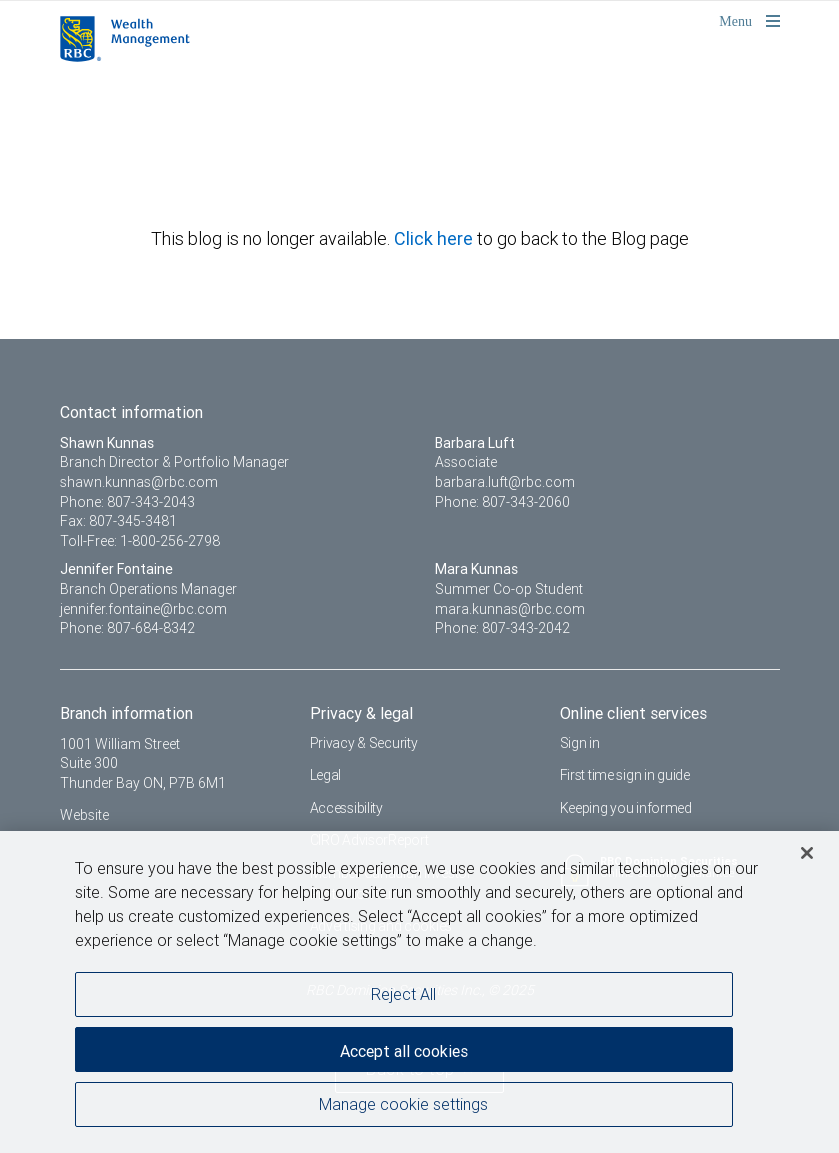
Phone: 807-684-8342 (127, 628)
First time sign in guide (625, 775)
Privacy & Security (364, 743)
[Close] (807, 858)
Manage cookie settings (403, 1109)
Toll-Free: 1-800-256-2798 (140, 541)
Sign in (580, 743)
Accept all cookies (404, 1056)
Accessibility (346, 808)
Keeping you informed (626, 808)
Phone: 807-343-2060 (502, 502)
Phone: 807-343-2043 (127, 502)
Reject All (403, 999)
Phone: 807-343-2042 (502, 628)
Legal (326, 775)
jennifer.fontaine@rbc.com (143, 609)
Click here (435, 238)
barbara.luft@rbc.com (505, 482)
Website (84, 815)
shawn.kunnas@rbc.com (139, 482)
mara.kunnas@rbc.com (510, 609)
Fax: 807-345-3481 (118, 521)
